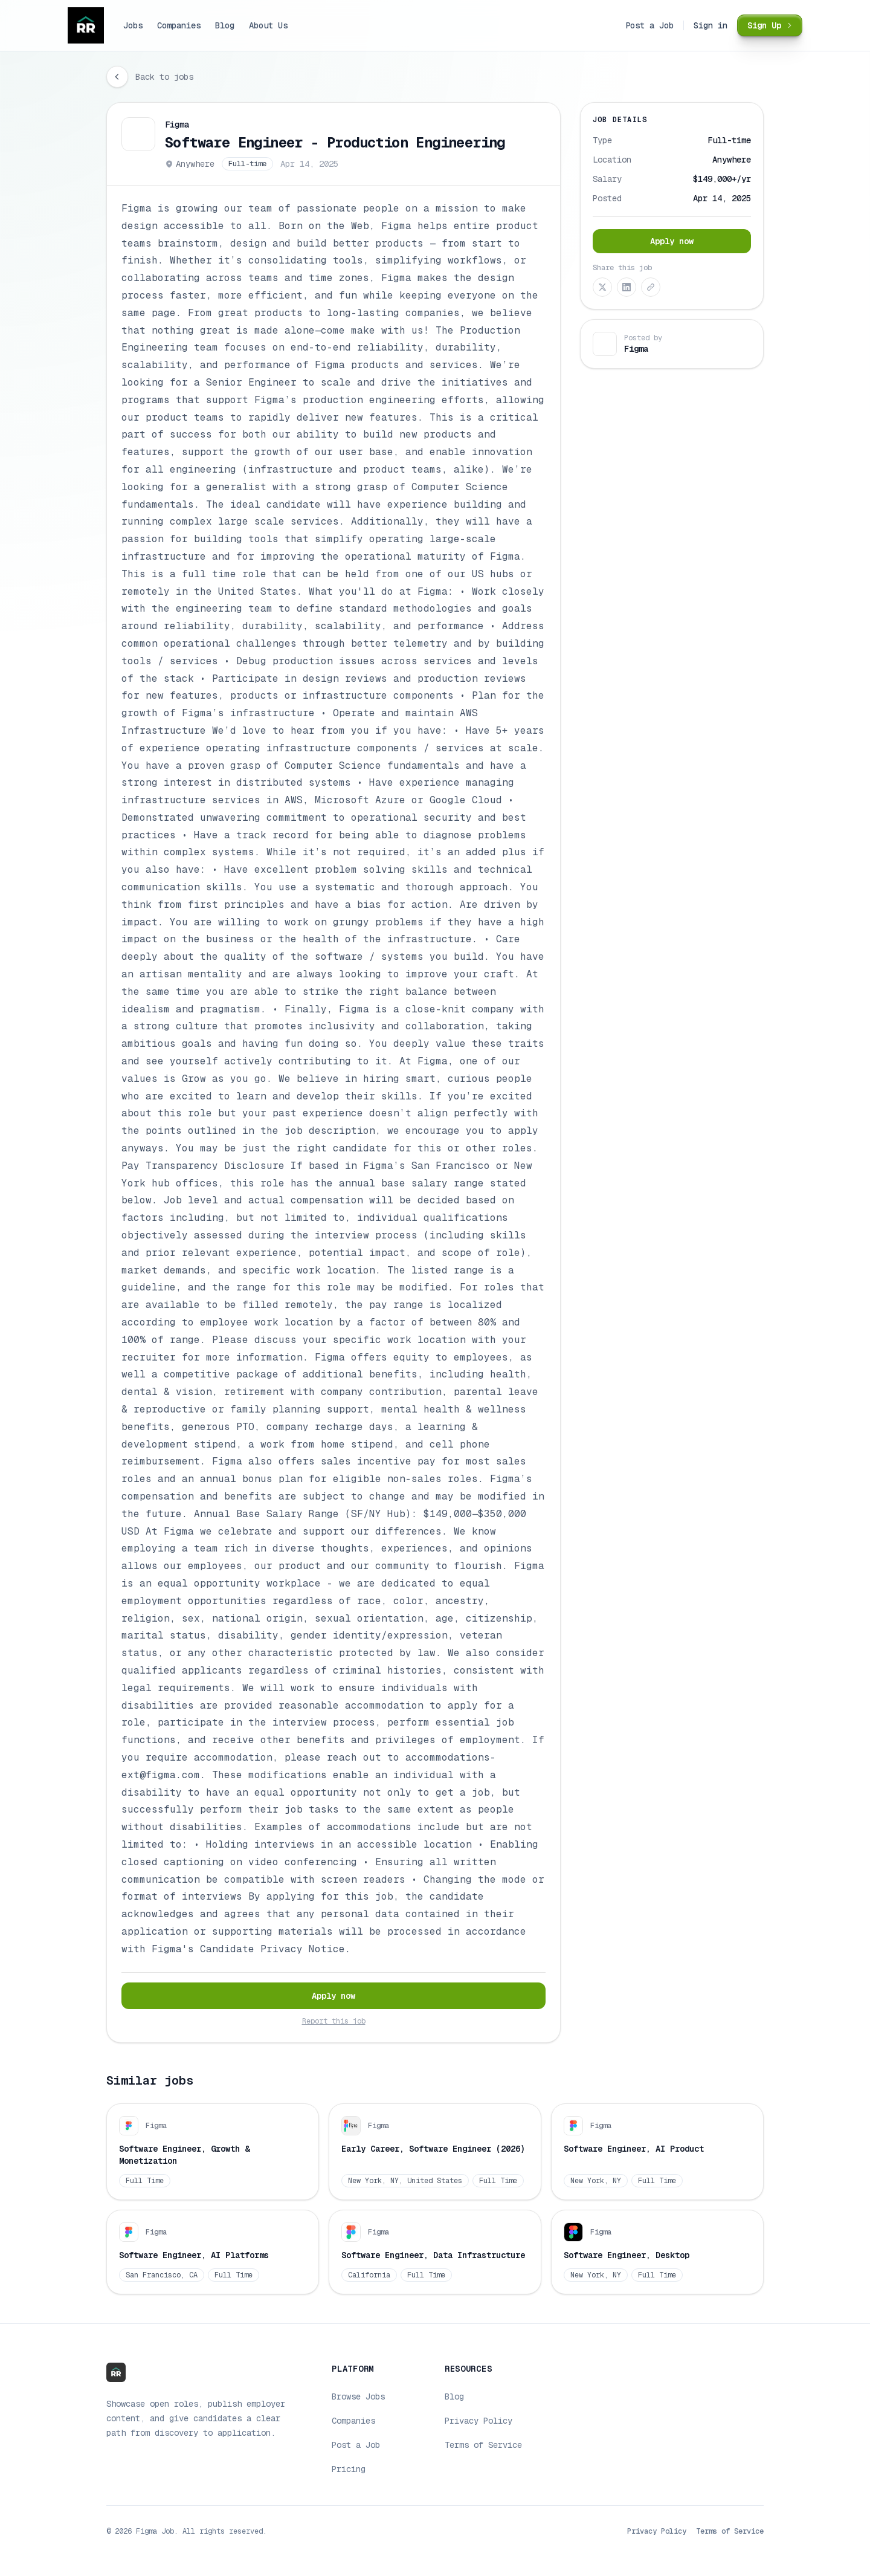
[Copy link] (650, 287)
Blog (224, 25)
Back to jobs (164, 76)
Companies (179, 25)
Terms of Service (483, 2444)
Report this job (334, 2021)
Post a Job (649, 25)
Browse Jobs (358, 2396)
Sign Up (771, 25)
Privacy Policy (478, 2420)
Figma (177, 124)
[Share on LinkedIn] (626, 287)
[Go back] (117, 77)
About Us (268, 25)
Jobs (133, 25)
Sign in (710, 25)
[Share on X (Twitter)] (602, 287)
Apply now (333, 1995)
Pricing (349, 2469)
